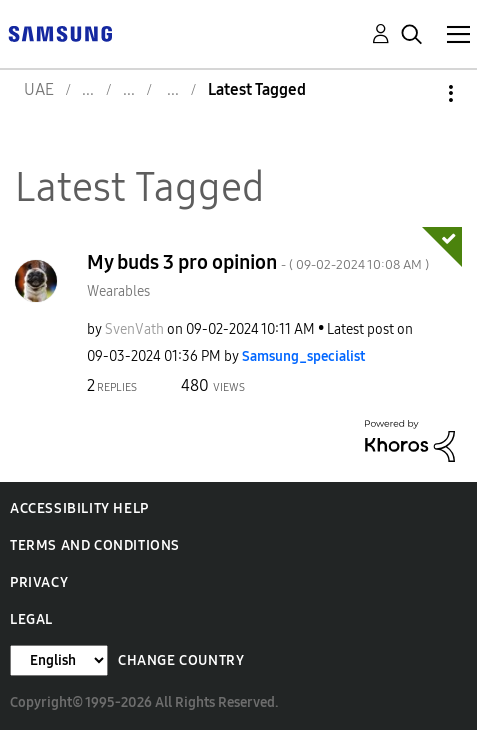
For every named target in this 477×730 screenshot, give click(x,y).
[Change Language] (59, 660)
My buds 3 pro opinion (258, 262)
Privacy (39, 582)
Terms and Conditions (95, 545)
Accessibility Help (79, 508)
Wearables (118, 291)
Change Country (181, 660)
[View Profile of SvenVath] (134, 329)
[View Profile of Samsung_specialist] (303, 356)
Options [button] (417, 93)
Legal (31, 619)
